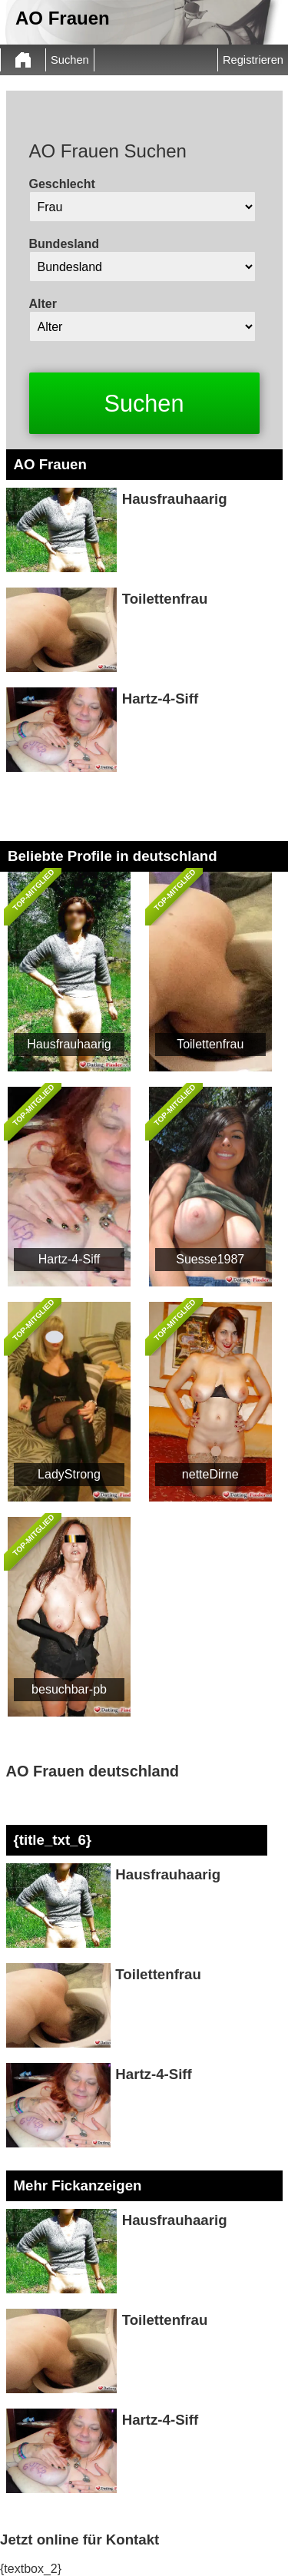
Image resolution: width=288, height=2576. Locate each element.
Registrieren (253, 60)
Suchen (70, 60)
